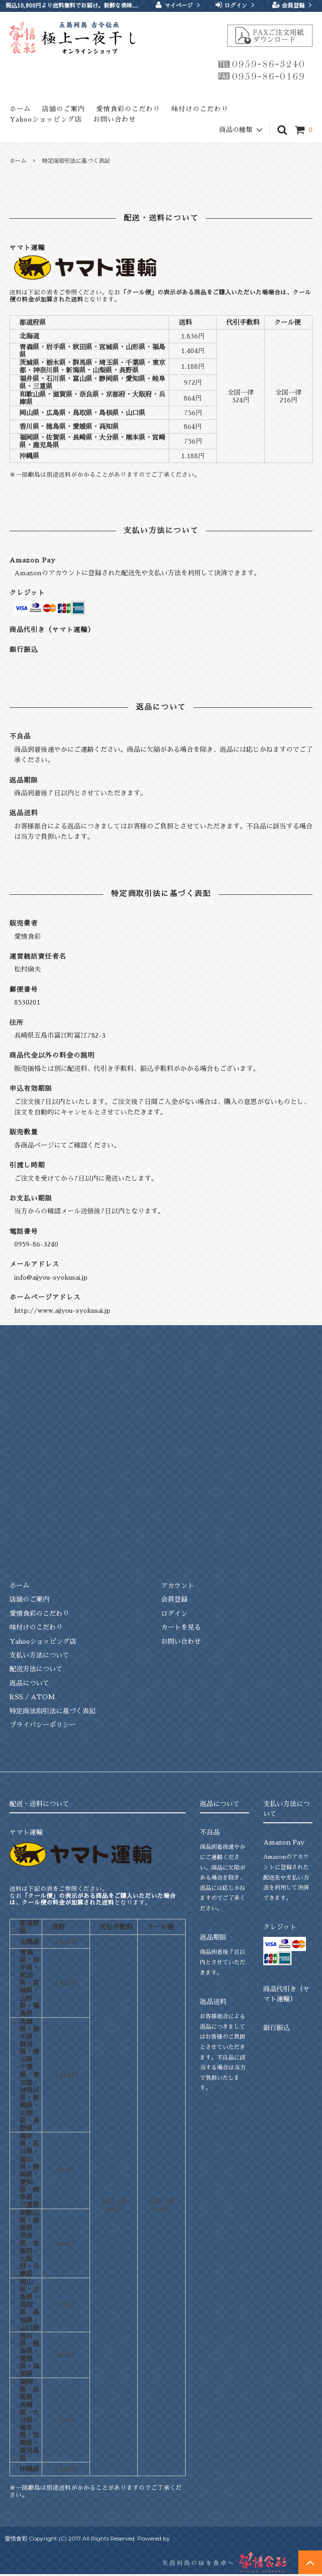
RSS (16, 1697)
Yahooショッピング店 (45, 119)
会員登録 (293, 5)
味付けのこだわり (199, 109)
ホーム (20, 109)
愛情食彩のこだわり (128, 109)
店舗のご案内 (63, 109)
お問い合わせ (114, 119)
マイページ (178, 5)
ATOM (43, 1697)
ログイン (236, 5)
